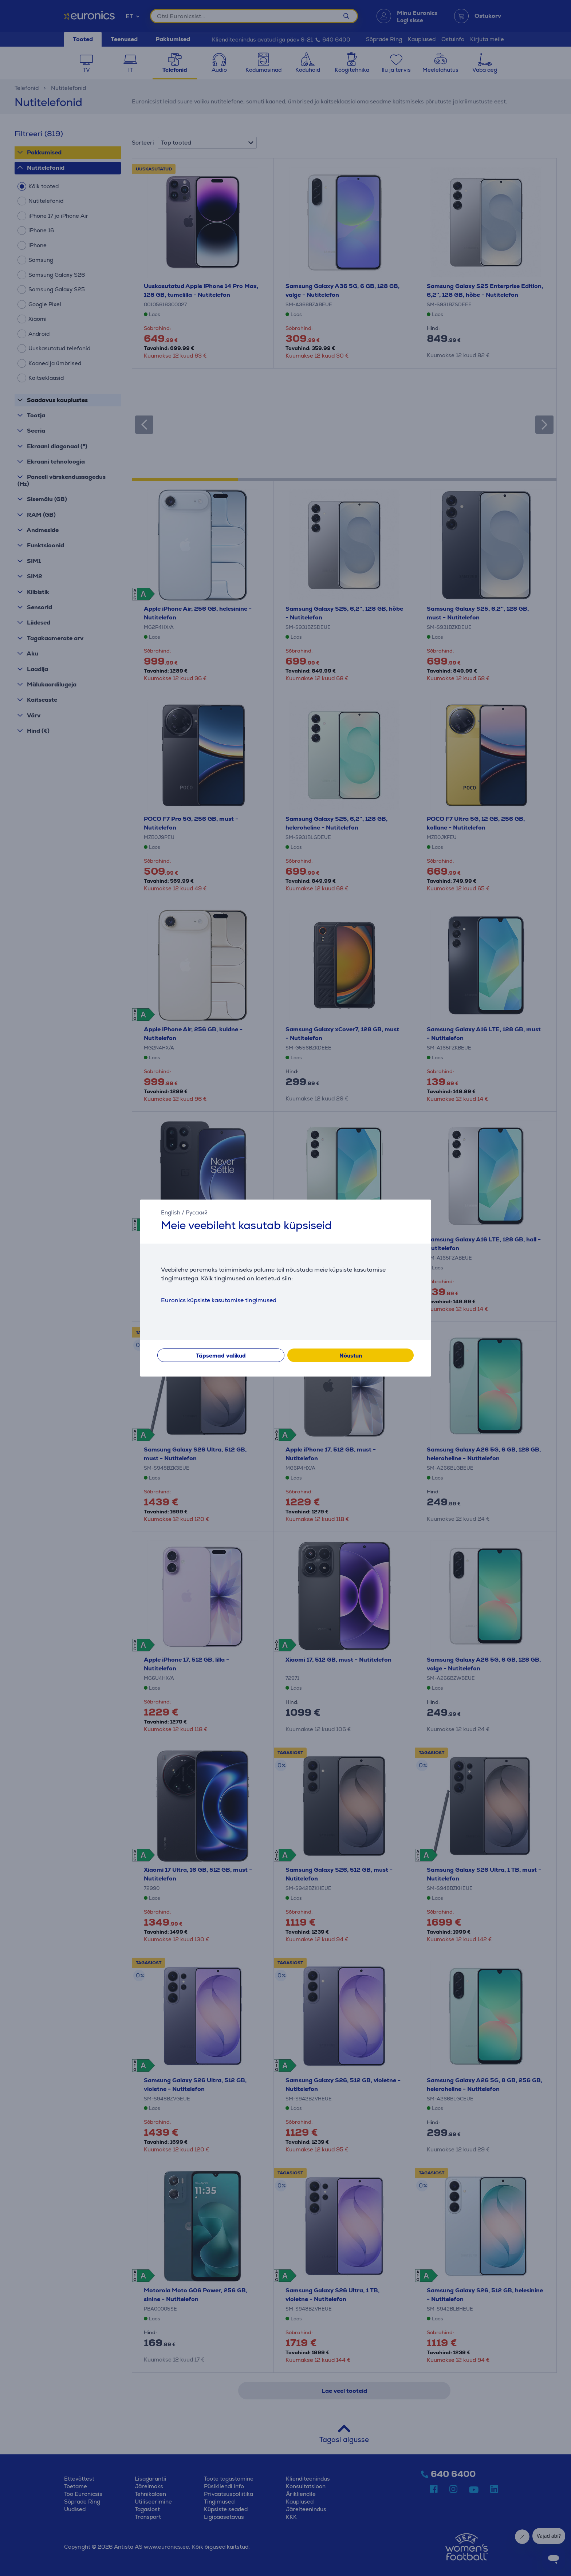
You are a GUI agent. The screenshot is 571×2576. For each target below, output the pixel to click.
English (170, 1212)
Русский (197, 1212)
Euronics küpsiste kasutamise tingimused (218, 1300)
